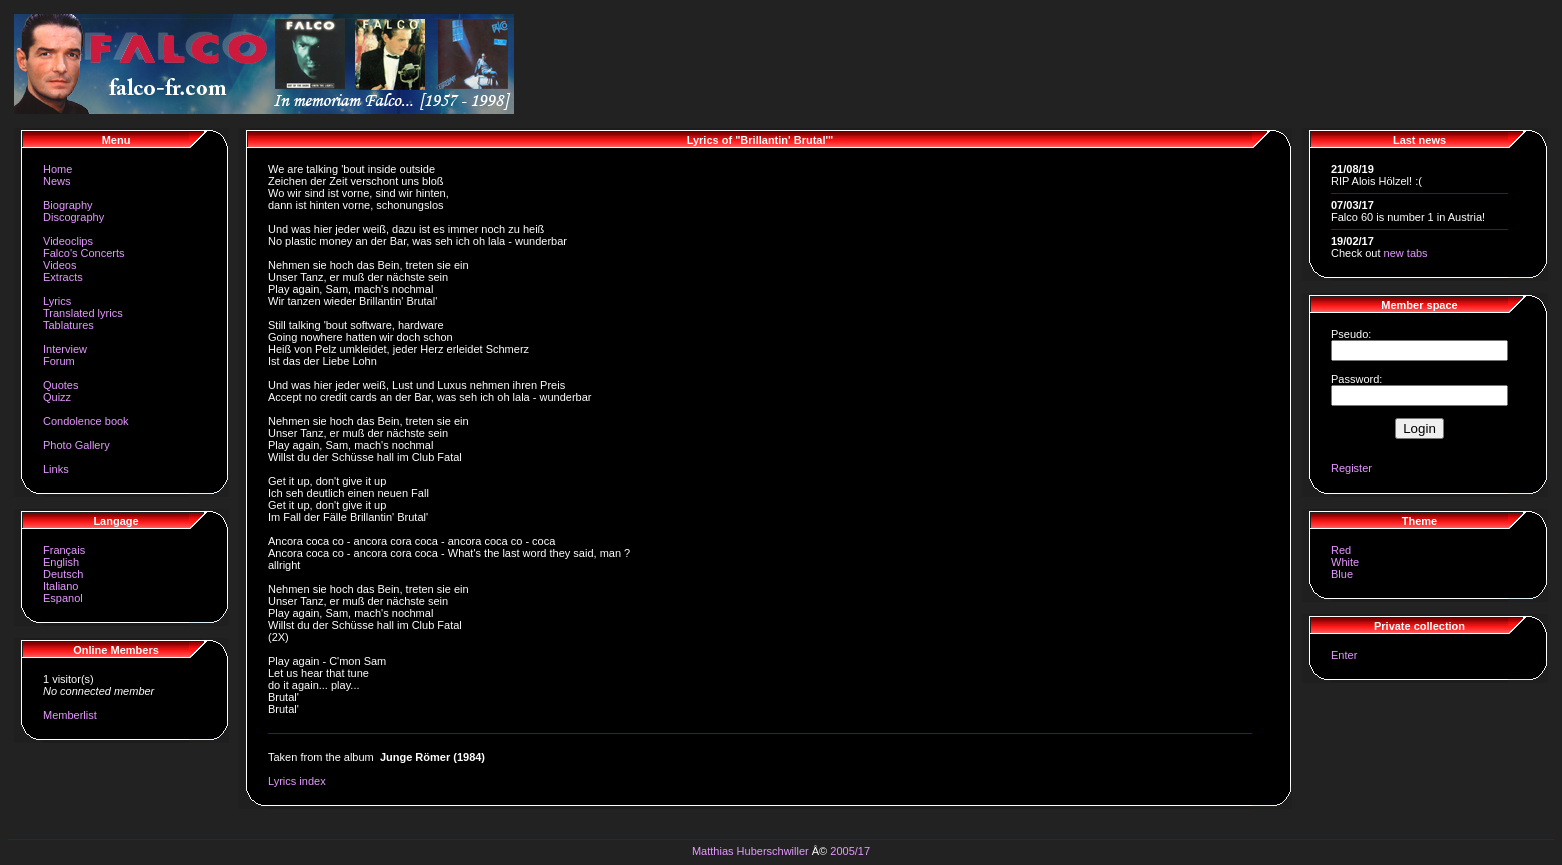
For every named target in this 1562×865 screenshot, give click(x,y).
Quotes (60, 385)
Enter (1344, 655)
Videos (59, 265)
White (1345, 562)
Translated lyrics (83, 313)
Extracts (63, 277)
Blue (1342, 574)
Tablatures (68, 325)
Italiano (60, 586)
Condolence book (86, 421)
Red (1341, 550)
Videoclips (68, 241)
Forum (59, 361)
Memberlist (70, 715)
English (61, 562)
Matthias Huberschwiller (750, 851)
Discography (73, 217)
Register (1351, 468)
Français (64, 550)
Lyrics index (297, 781)
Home (57, 169)
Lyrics (57, 301)
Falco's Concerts (84, 253)
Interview (65, 349)
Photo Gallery (76, 445)
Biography (68, 205)
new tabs (1406, 253)
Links (56, 469)
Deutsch (63, 574)
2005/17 (850, 851)
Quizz (57, 397)
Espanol (63, 598)
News (57, 181)
